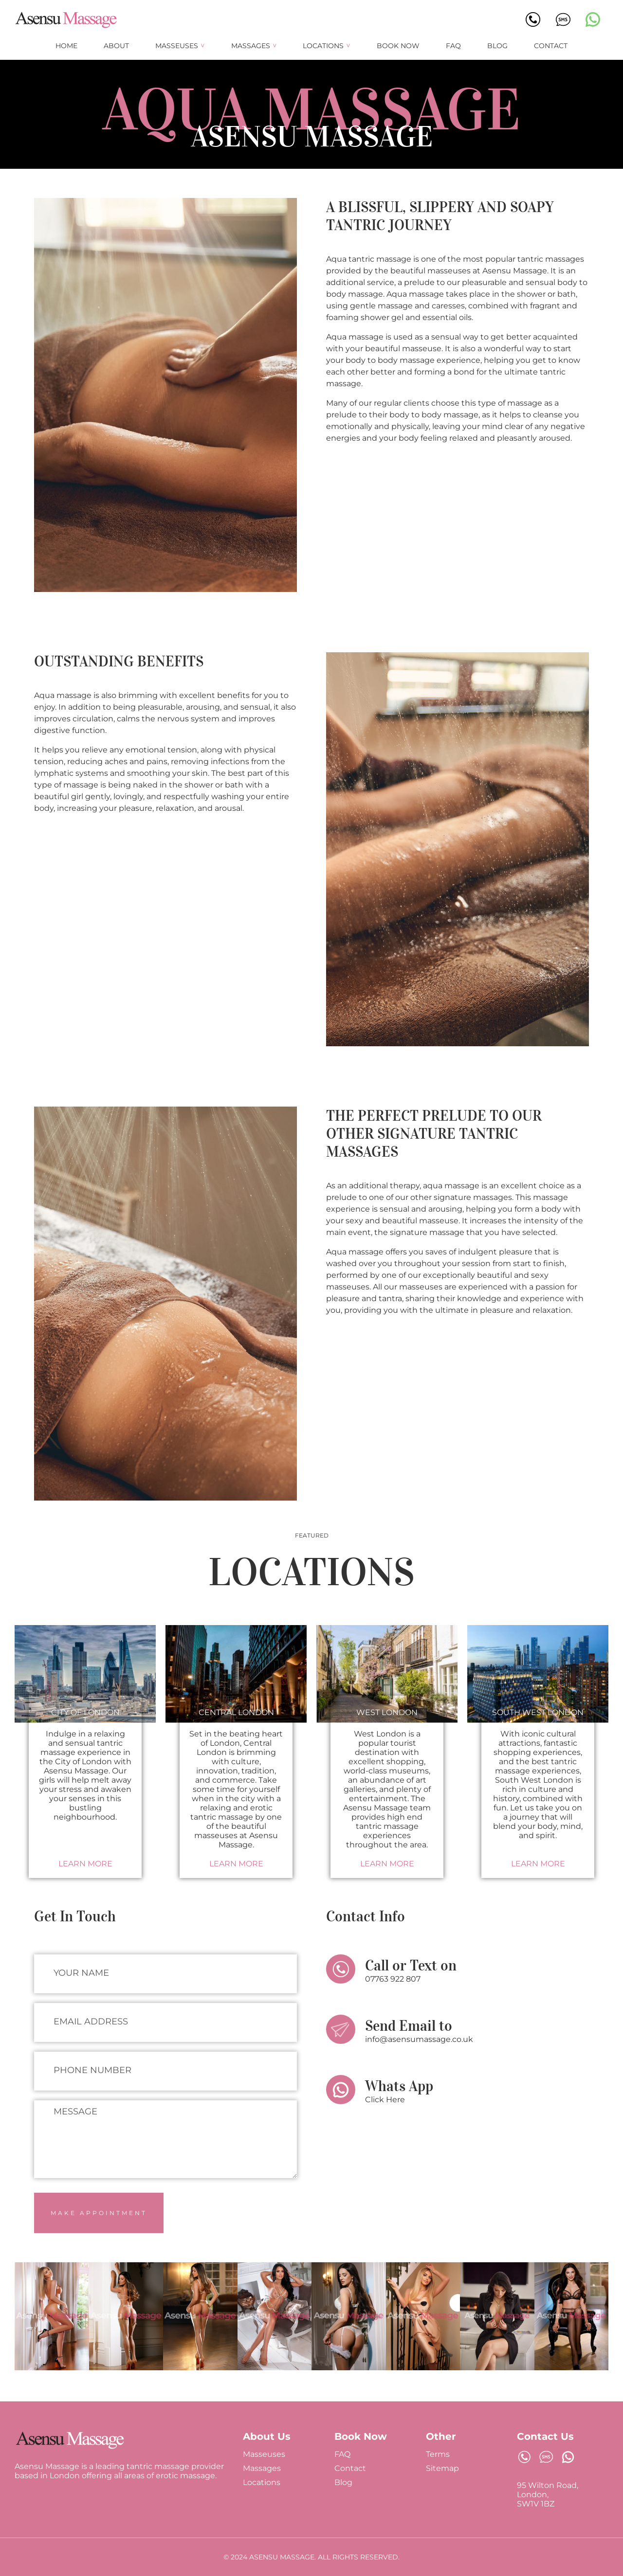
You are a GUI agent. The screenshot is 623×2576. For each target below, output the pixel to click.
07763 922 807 (393, 1979)
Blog (497, 45)
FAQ (453, 45)
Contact (551, 45)
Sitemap (442, 2468)
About (116, 45)
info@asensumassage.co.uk (419, 2039)
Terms (438, 2454)
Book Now (398, 45)
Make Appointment (99, 2213)
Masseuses (176, 45)
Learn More (85, 1863)
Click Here (385, 2099)
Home (66, 45)
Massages (250, 45)
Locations (323, 45)
